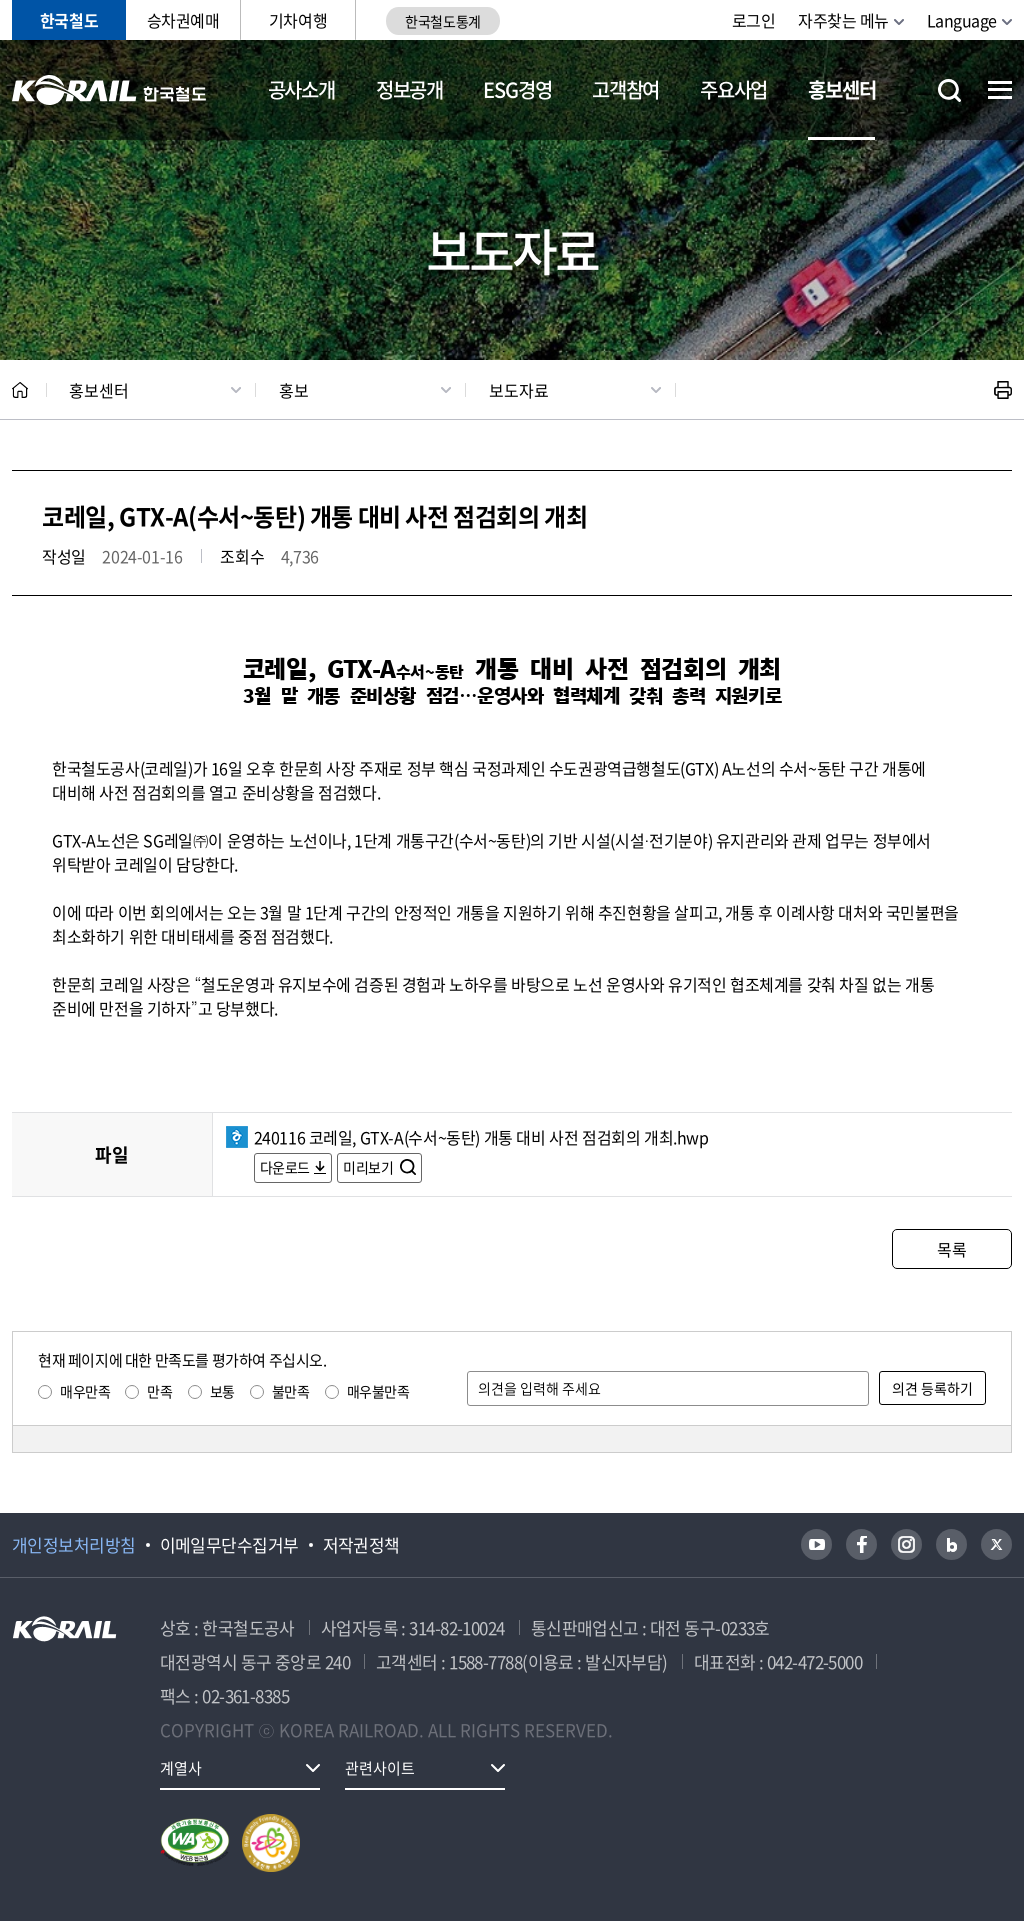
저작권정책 (361, 1545)
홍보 (294, 390)
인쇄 (1003, 390)
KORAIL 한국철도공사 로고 (109, 90)
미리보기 (369, 1167)
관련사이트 (380, 1768)
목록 (951, 1249)
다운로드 (285, 1167)
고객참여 (625, 89)
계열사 (181, 1768)
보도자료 (519, 390)
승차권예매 (183, 20)
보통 (222, 1391)
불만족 (291, 1391)
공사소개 (301, 89)
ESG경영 (517, 89)
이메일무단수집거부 (229, 1545)
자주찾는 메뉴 (843, 20)
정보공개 (409, 89)
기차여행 (298, 20)
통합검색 (949, 90)
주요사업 (733, 89)
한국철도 (69, 20)
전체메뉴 (1000, 90)
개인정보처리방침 (74, 1545)
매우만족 (85, 1391)
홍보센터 (841, 89)
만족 (159, 1391)
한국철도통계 (442, 21)
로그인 (754, 20)
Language (962, 20)
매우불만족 (378, 1391)
